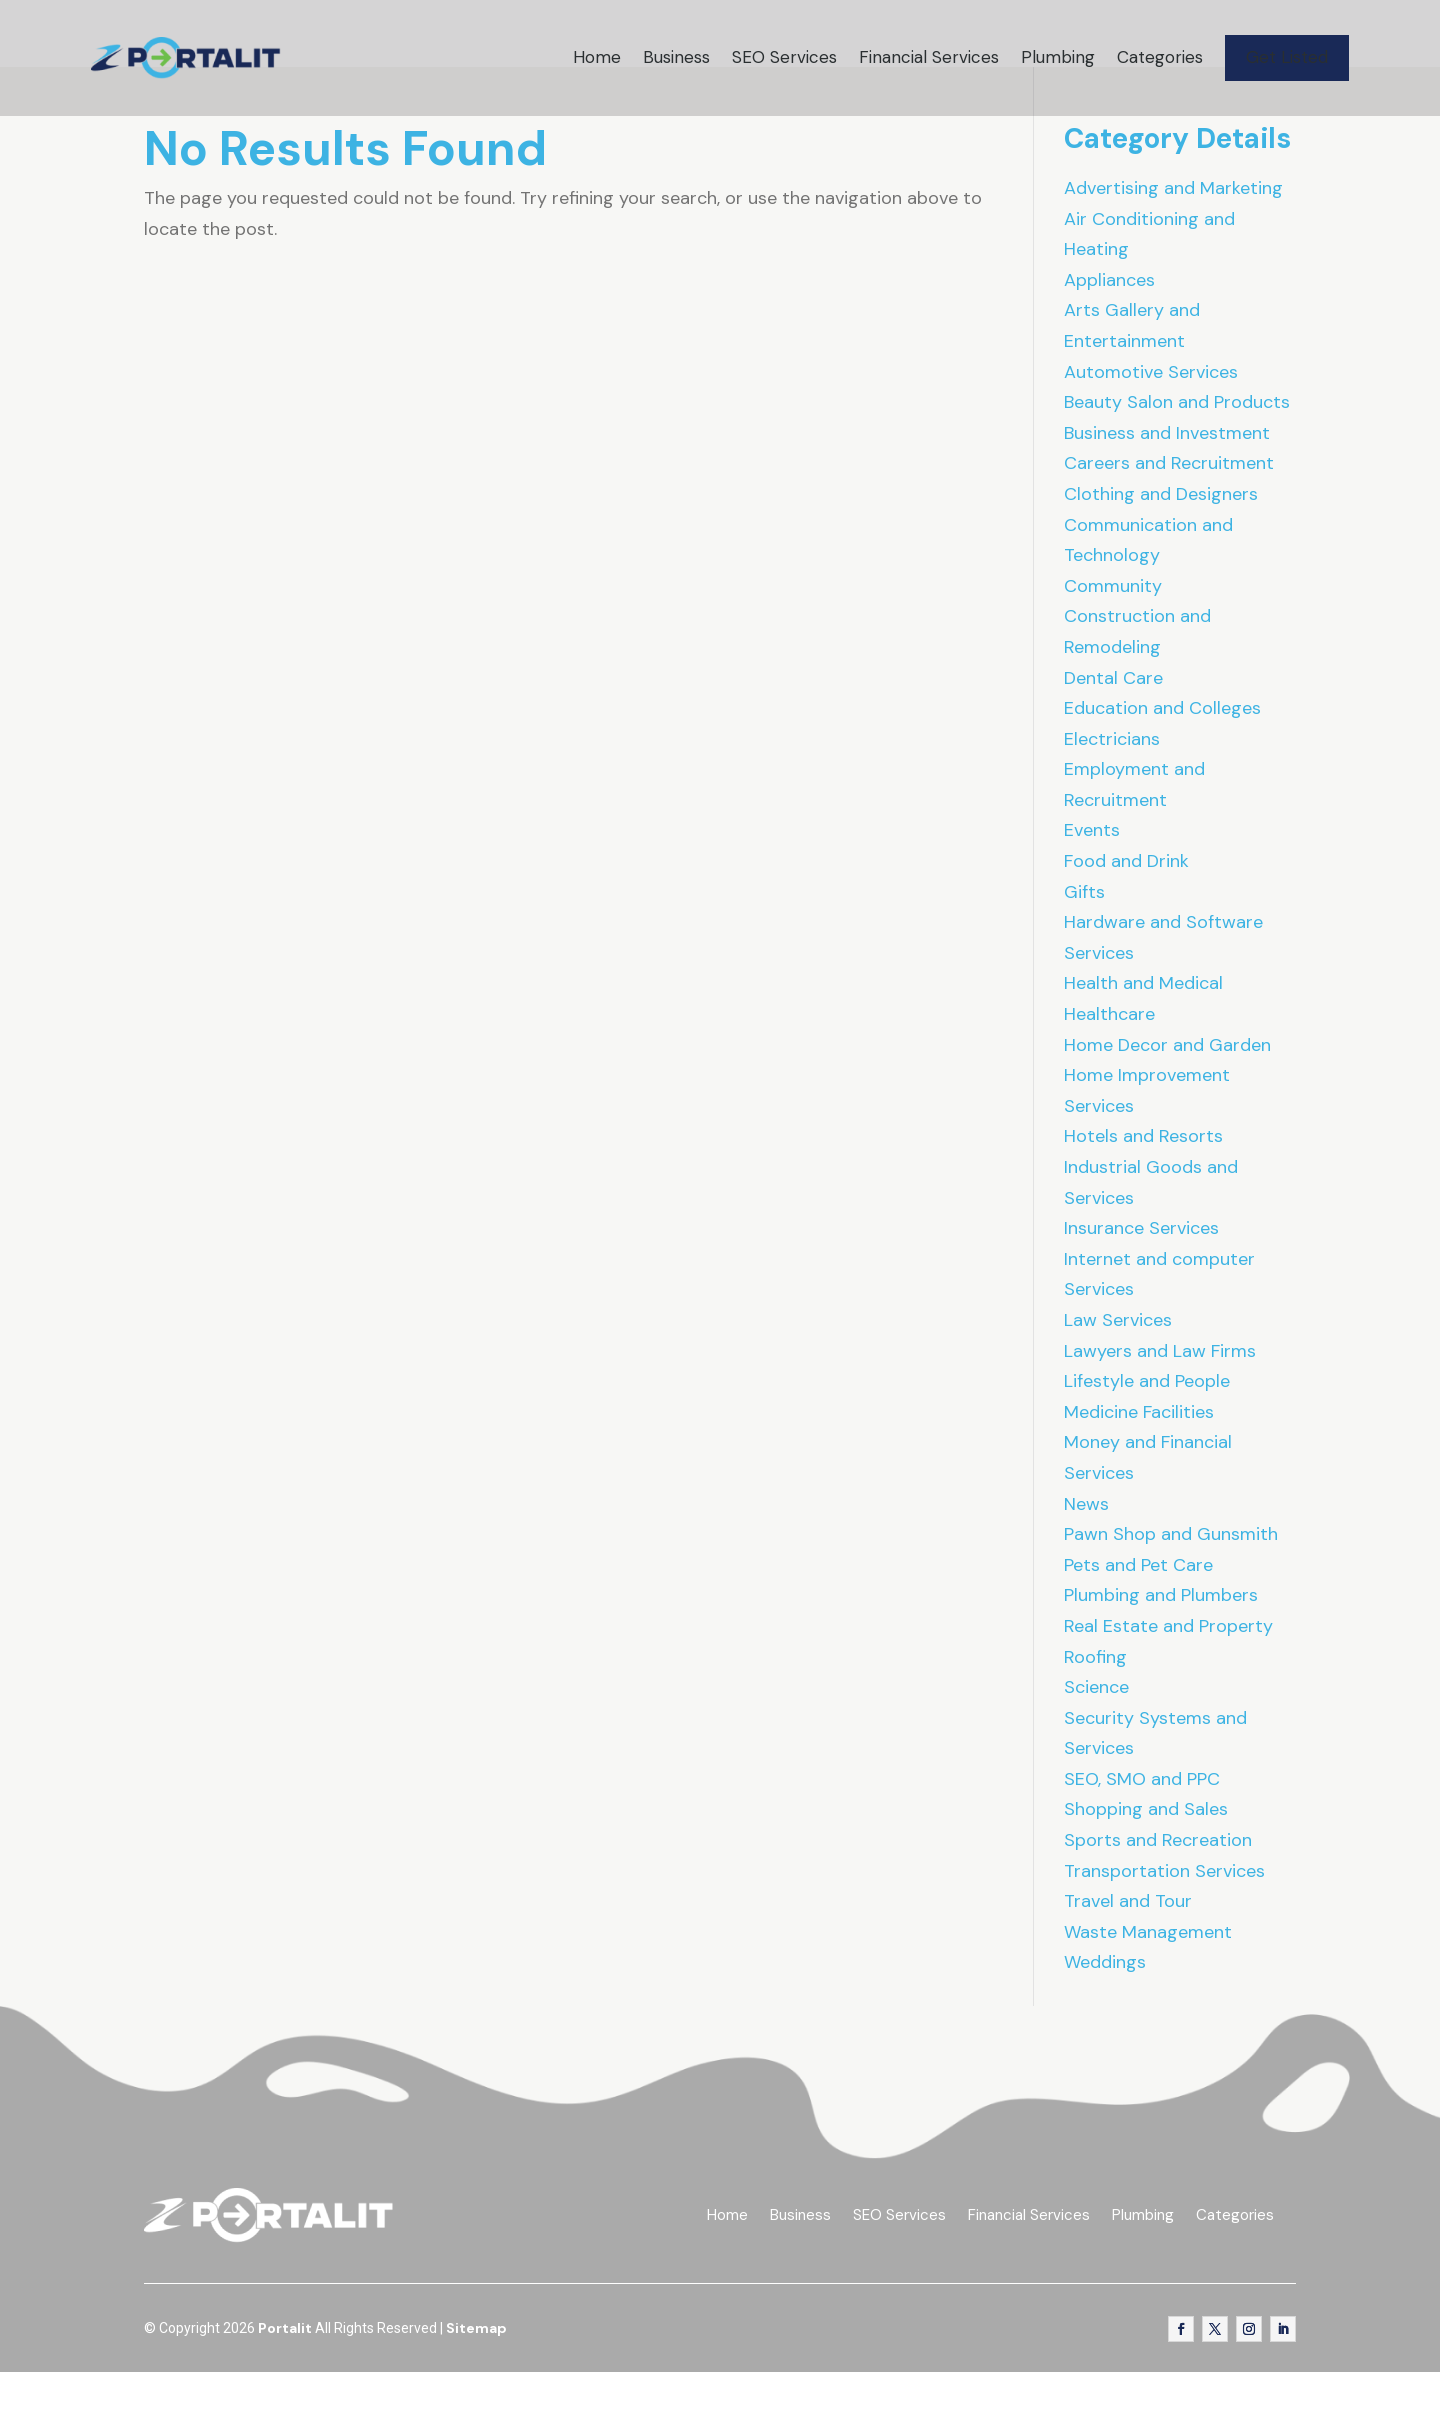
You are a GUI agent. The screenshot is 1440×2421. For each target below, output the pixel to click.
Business (676, 57)
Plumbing (1058, 57)
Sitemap (476, 2376)
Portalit (285, 2376)
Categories (1160, 57)
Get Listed (1287, 57)
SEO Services (784, 57)
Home (597, 57)
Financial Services (929, 57)
